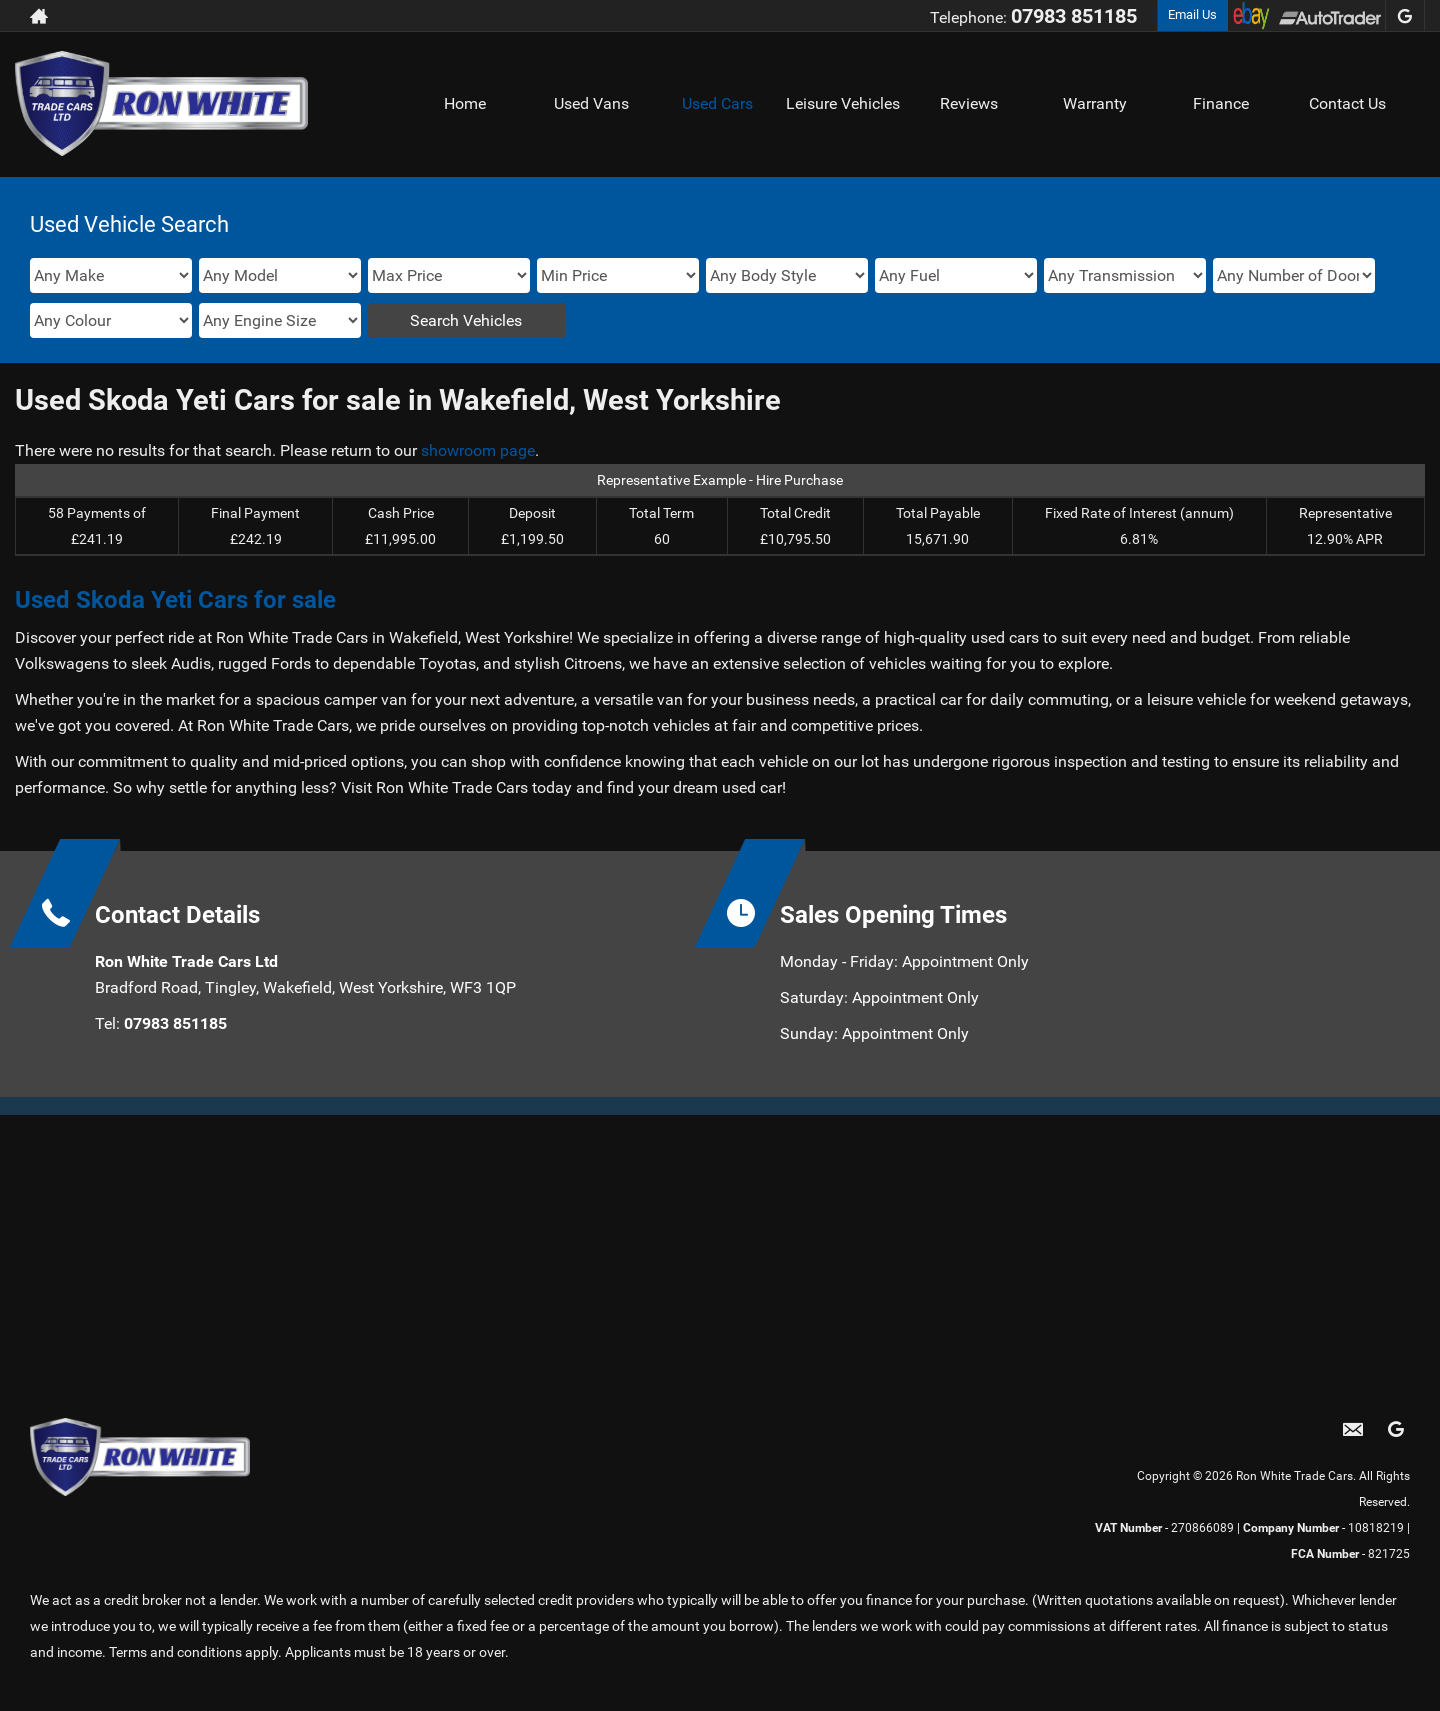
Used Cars (717, 103)
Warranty (1095, 103)
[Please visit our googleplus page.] (1404, 16)
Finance (1221, 103)
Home (465, 103)
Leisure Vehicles (843, 103)
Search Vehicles (466, 320)
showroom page (478, 450)
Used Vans (591, 103)
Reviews (969, 103)
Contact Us (1347, 103)
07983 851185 (1074, 16)
